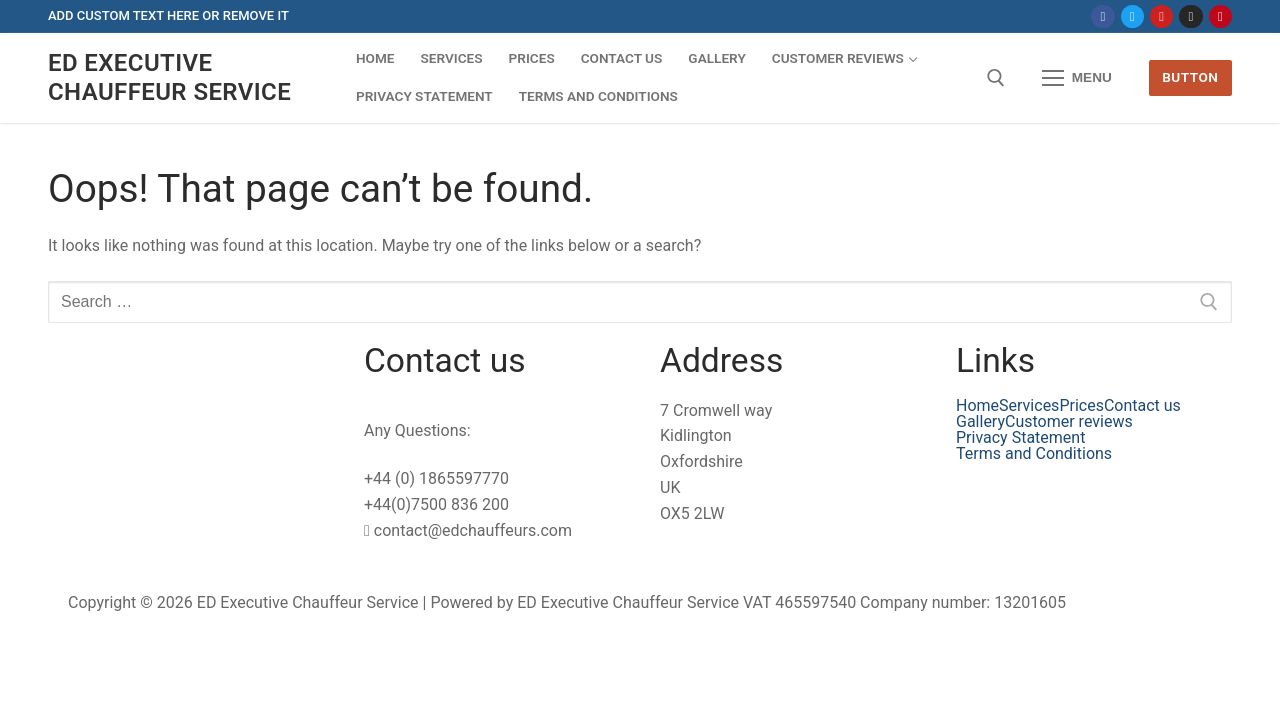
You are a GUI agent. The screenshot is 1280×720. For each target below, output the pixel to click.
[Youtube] (1161, 16)
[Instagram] (1190, 16)
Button (1190, 77)
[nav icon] (1077, 78)
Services (1029, 406)
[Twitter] (1132, 16)
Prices (1081, 406)
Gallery (980, 422)
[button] (1074, 422)
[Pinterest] (1220, 16)
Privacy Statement (1020, 438)
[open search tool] (996, 78)
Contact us (1142, 406)
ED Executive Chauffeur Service (169, 77)
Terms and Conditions (1034, 454)
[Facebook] (1102, 16)
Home (977, 406)
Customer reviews (1069, 422)
